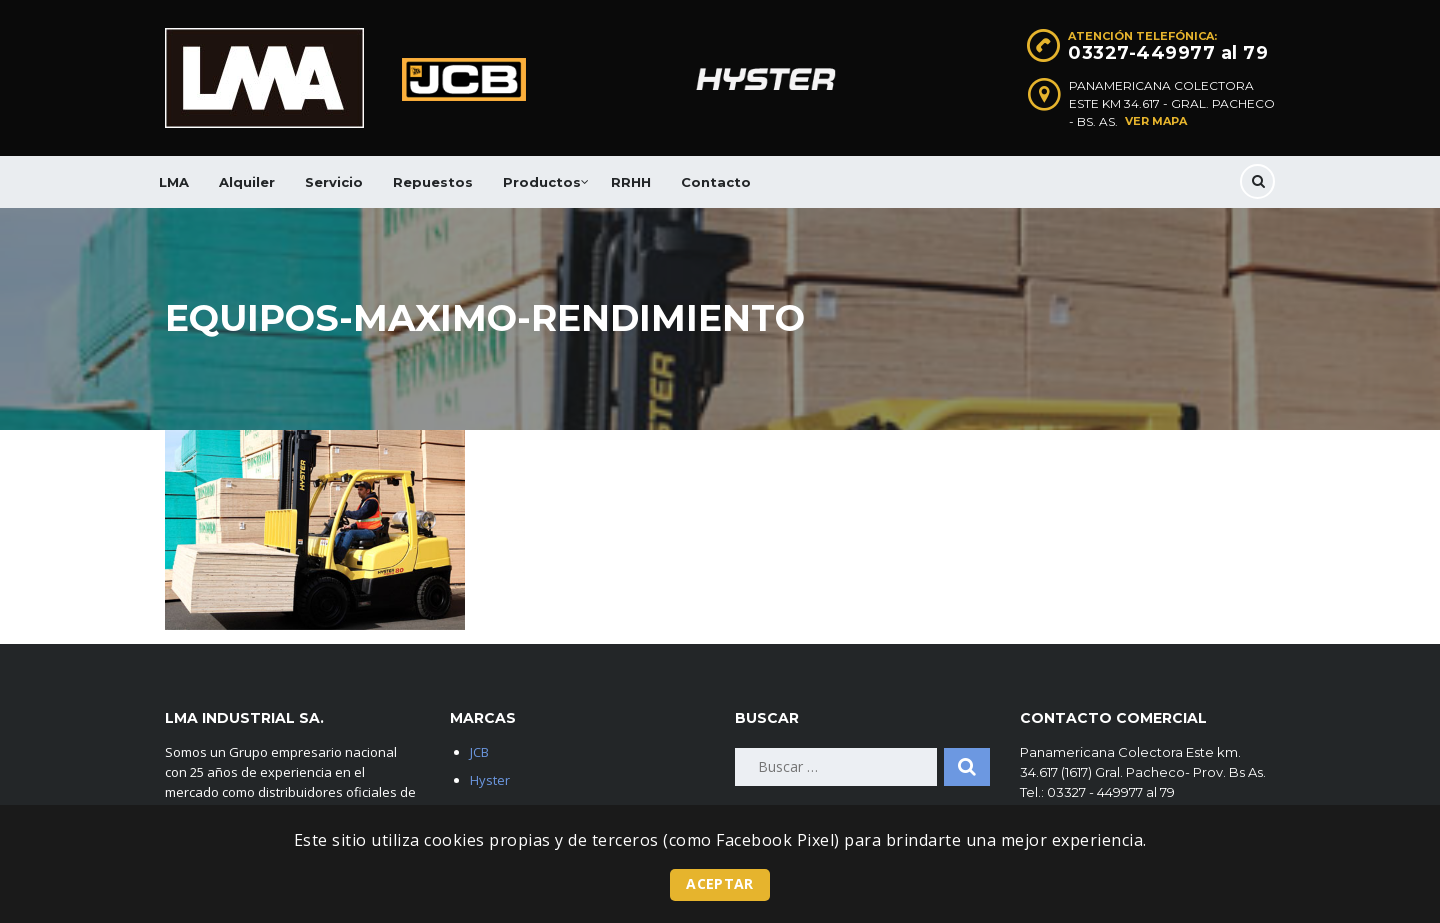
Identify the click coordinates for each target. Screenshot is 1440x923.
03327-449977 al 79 (1168, 53)
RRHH (631, 182)
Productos (542, 182)
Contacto (716, 182)
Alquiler (247, 182)
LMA (174, 182)
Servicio (334, 182)
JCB (479, 752)
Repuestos (433, 182)
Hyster (490, 780)
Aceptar (719, 883)
